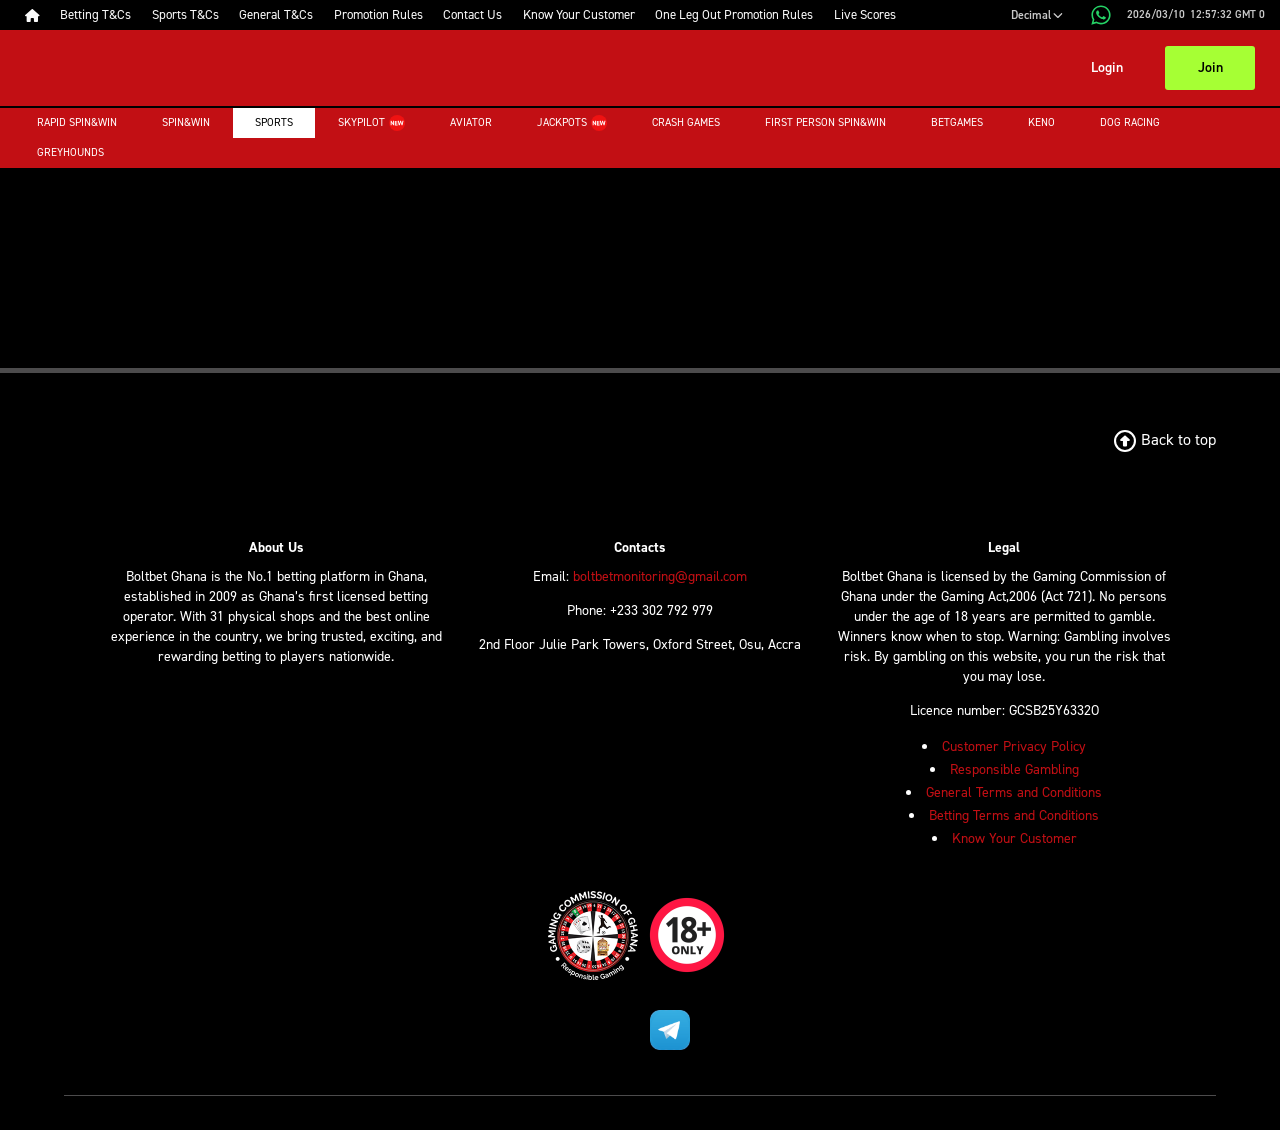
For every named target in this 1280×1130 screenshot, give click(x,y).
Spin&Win (186, 122)
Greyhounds (70, 152)
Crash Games (686, 122)
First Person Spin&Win (825, 122)
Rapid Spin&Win (77, 122)
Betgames (957, 122)
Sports (274, 122)
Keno (1041, 122)
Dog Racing (1130, 122)
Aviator (471, 122)
